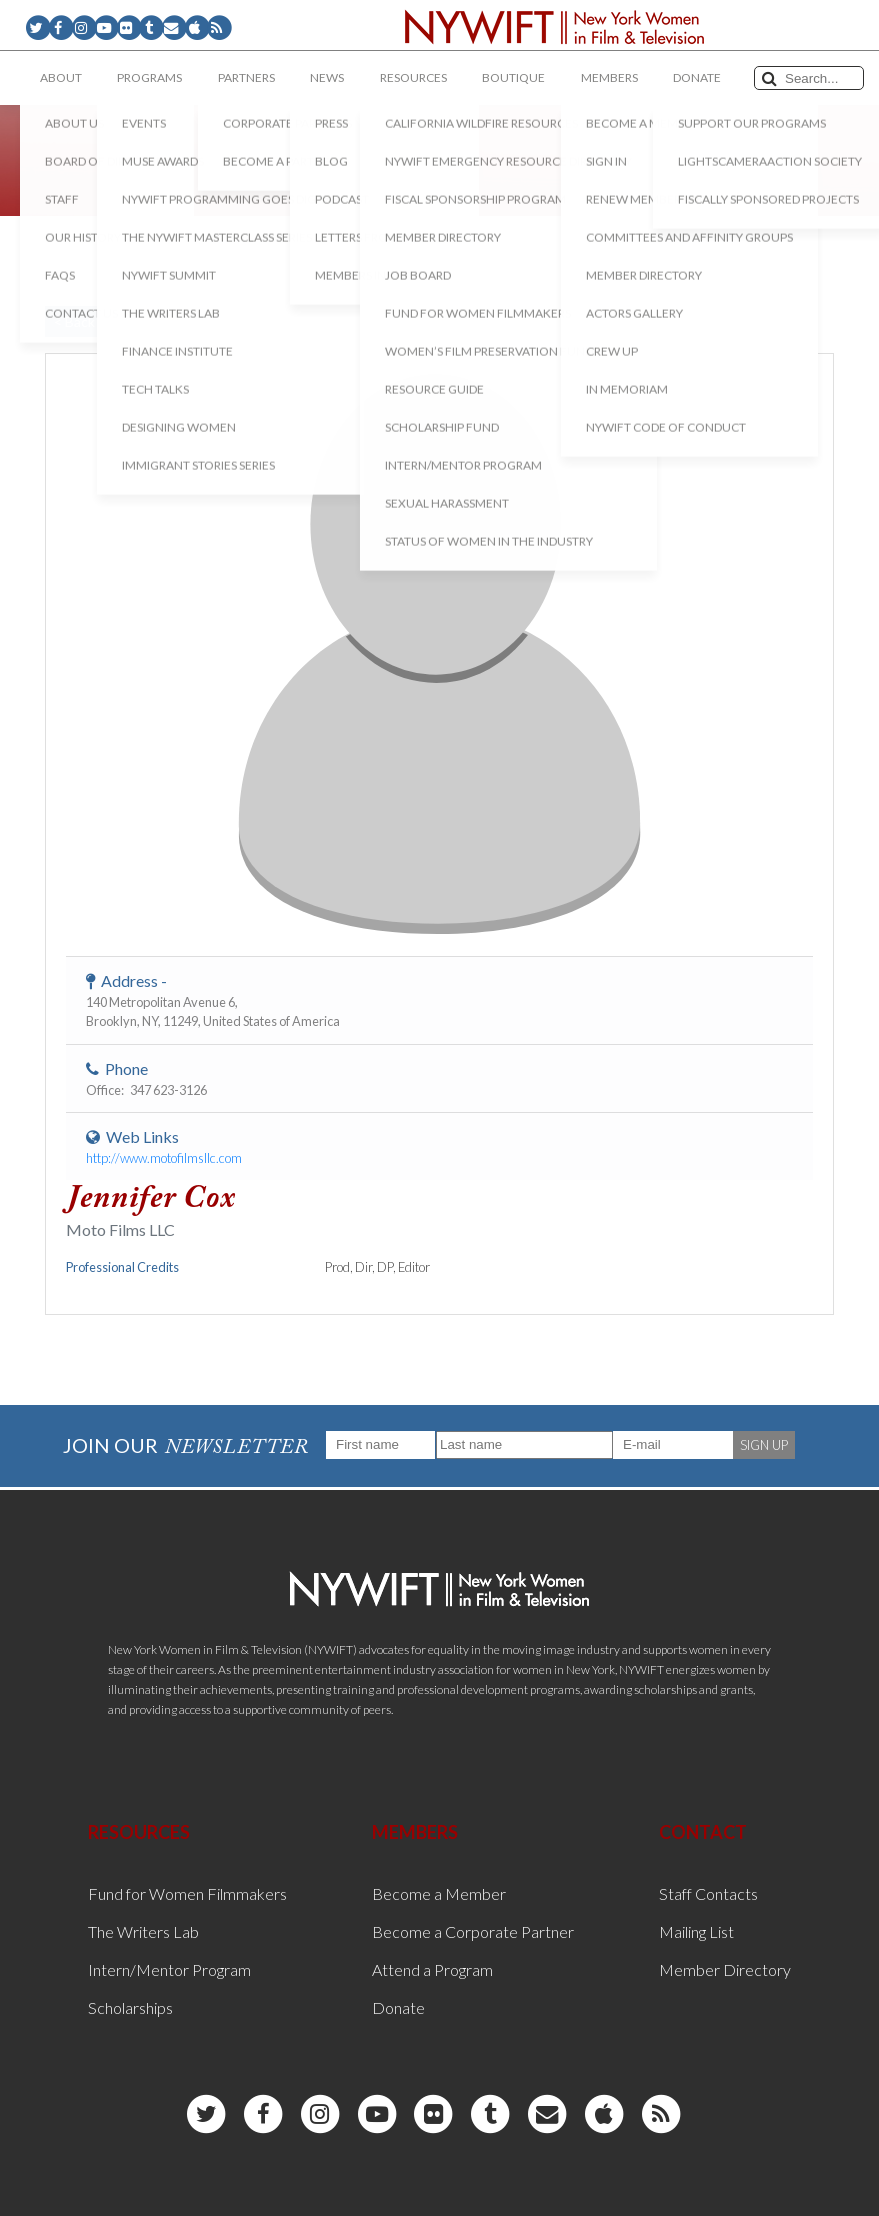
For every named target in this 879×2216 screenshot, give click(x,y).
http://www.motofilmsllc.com (164, 1158)
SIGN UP (764, 1445)
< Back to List (96, 321)
